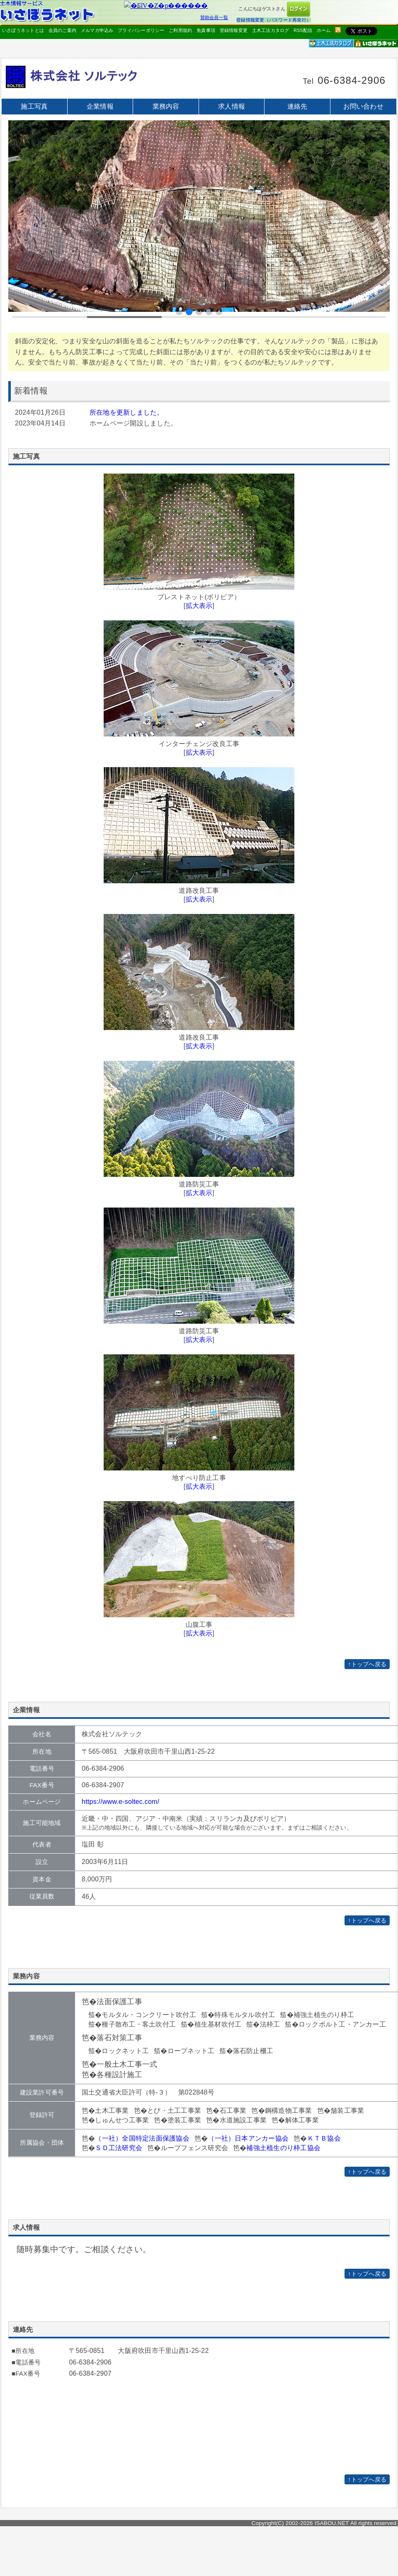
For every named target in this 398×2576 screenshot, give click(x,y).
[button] (179, 312)
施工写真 (34, 106)
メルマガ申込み (97, 30)
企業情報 (100, 106)
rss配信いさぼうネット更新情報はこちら (338, 30)
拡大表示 (199, 605)
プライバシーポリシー (141, 30)
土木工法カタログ (270, 30)
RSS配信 (303, 30)
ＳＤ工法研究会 (118, 2147)
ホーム (324, 30)
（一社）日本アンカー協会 (248, 2138)
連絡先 (297, 106)
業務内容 (166, 106)
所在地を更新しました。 (127, 412)
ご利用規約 (180, 30)
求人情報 (231, 106)
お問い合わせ (363, 106)
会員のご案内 (62, 30)
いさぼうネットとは (23, 30)
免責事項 (206, 30)
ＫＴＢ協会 (324, 2138)
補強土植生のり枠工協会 (283, 2147)
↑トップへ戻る (367, 1664)
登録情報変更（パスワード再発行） (273, 19)
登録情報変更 (234, 30)
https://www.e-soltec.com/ (120, 1801)
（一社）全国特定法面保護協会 (142, 2138)
